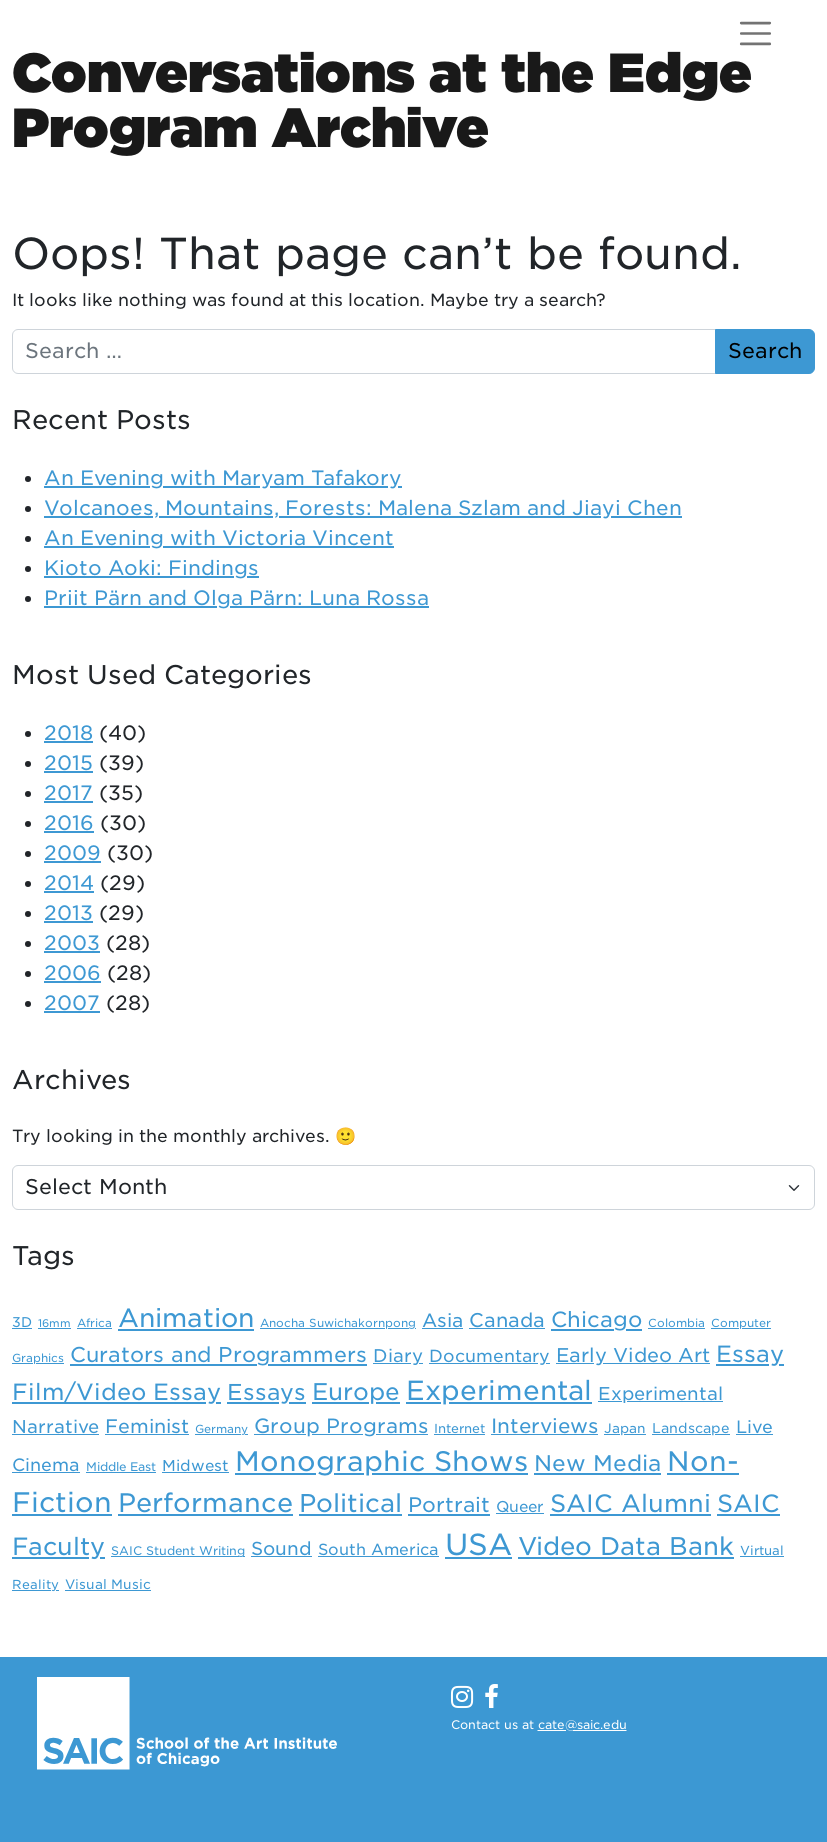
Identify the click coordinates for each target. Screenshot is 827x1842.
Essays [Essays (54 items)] (266, 1392)
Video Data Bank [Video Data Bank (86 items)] (626, 1546)
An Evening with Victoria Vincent (219, 538)
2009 (72, 853)
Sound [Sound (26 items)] (281, 1548)
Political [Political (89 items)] (350, 1503)
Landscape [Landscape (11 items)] (691, 1428)
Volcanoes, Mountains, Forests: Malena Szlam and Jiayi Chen (363, 508)
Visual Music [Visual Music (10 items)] (108, 1584)
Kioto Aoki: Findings (151, 568)
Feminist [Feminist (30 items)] (147, 1426)
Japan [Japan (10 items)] (625, 1428)
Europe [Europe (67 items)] (356, 1392)
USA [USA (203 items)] (478, 1544)
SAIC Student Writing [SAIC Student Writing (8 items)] (178, 1551)
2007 (72, 1003)
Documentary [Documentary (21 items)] (489, 1356)
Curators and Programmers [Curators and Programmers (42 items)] (218, 1354)
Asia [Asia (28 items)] (442, 1320)
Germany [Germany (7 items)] (221, 1429)
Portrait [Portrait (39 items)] (449, 1505)
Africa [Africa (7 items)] (94, 1323)
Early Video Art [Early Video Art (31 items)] (633, 1355)
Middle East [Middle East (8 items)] (121, 1467)
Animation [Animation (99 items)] (186, 1318)
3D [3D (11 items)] (22, 1322)
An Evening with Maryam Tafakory (223, 478)
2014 (69, 883)
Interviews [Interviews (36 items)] (544, 1426)
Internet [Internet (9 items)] (459, 1428)
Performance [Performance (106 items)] (205, 1502)
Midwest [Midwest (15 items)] (195, 1465)
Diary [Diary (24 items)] (398, 1355)
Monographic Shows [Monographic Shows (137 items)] (381, 1461)
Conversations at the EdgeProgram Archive (382, 100)
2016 (69, 823)
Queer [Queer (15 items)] (520, 1506)
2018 (68, 733)
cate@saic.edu (582, 1724)
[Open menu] (755, 33)
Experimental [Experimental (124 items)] (499, 1390)
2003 (72, 943)
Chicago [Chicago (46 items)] (596, 1319)
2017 (68, 793)
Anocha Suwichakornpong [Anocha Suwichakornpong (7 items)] (338, 1323)
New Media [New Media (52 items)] (597, 1463)
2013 (68, 913)
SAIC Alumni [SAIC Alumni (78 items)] (630, 1503)
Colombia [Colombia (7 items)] (676, 1323)
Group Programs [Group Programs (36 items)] (341, 1426)
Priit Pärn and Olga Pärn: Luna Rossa (236, 598)
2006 (72, 973)
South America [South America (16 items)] (378, 1549)
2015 (68, 763)
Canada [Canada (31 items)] (507, 1320)
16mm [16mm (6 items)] (54, 1323)
